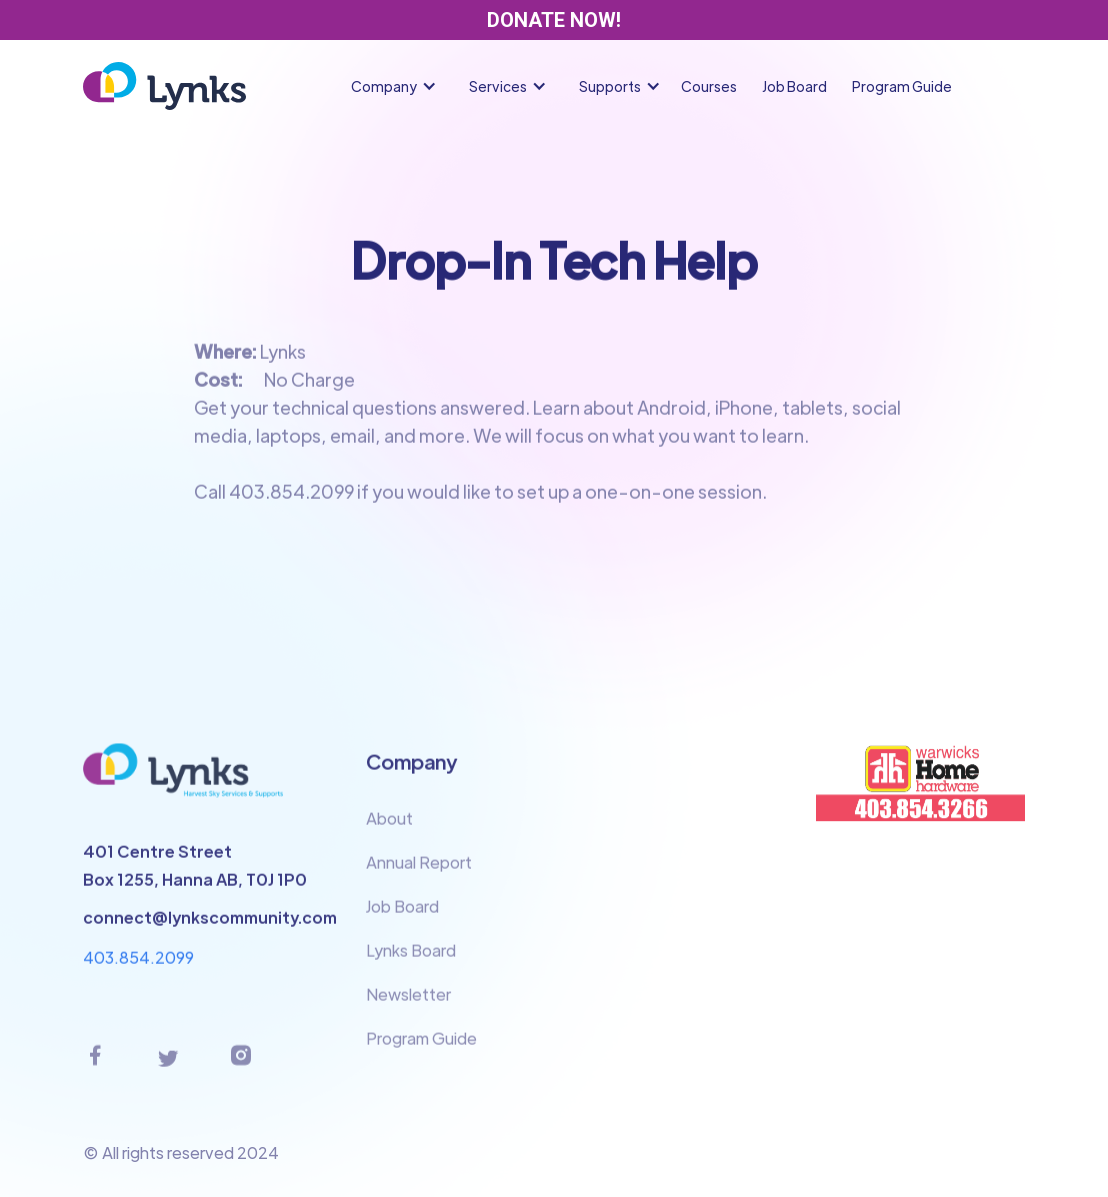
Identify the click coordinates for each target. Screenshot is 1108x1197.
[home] (164, 86)
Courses (709, 86)
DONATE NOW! (554, 20)
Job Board (794, 86)
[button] (398, 86)
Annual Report (419, 874)
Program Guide (902, 86)
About (389, 830)
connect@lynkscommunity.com (210, 928)
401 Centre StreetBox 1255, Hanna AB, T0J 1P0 (195, 876)
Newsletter (408, 1006)
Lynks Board (411, 962)
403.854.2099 (138, 968)
